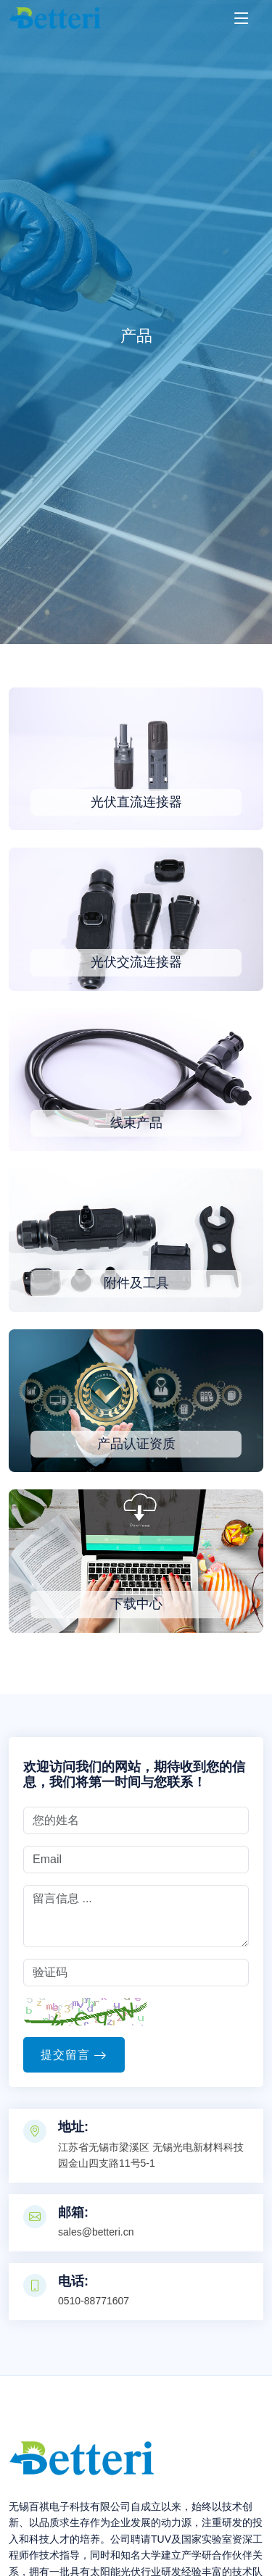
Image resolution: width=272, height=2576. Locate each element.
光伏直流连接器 (136, 802)
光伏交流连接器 (136, 962)
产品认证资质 (136, 1444)
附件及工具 (136, 1283)
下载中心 (136, 1604)
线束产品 (136, 1123)
